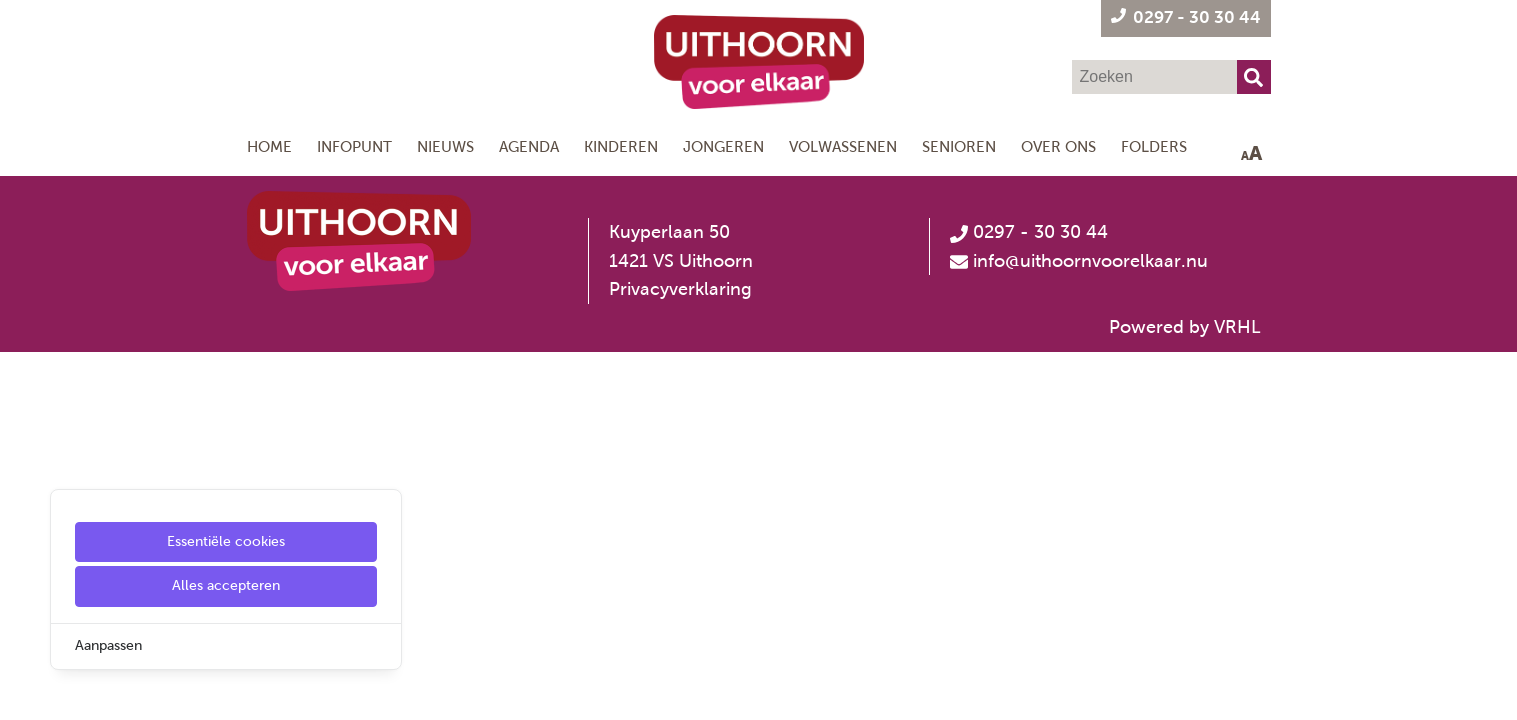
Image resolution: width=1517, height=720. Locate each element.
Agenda (529, 146)
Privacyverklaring (680, 289)
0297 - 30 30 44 (1029, 232)
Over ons (1058, 146)
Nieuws (445, 146)
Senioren (959, 146)
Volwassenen (843, 146)
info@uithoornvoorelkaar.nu (1090, 261)
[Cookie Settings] (23, 690)
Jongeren (723, 146)
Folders (1154, 146)
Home (269, 146)
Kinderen (621, 146)
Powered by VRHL (1185, 327)
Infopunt (354, 146)
